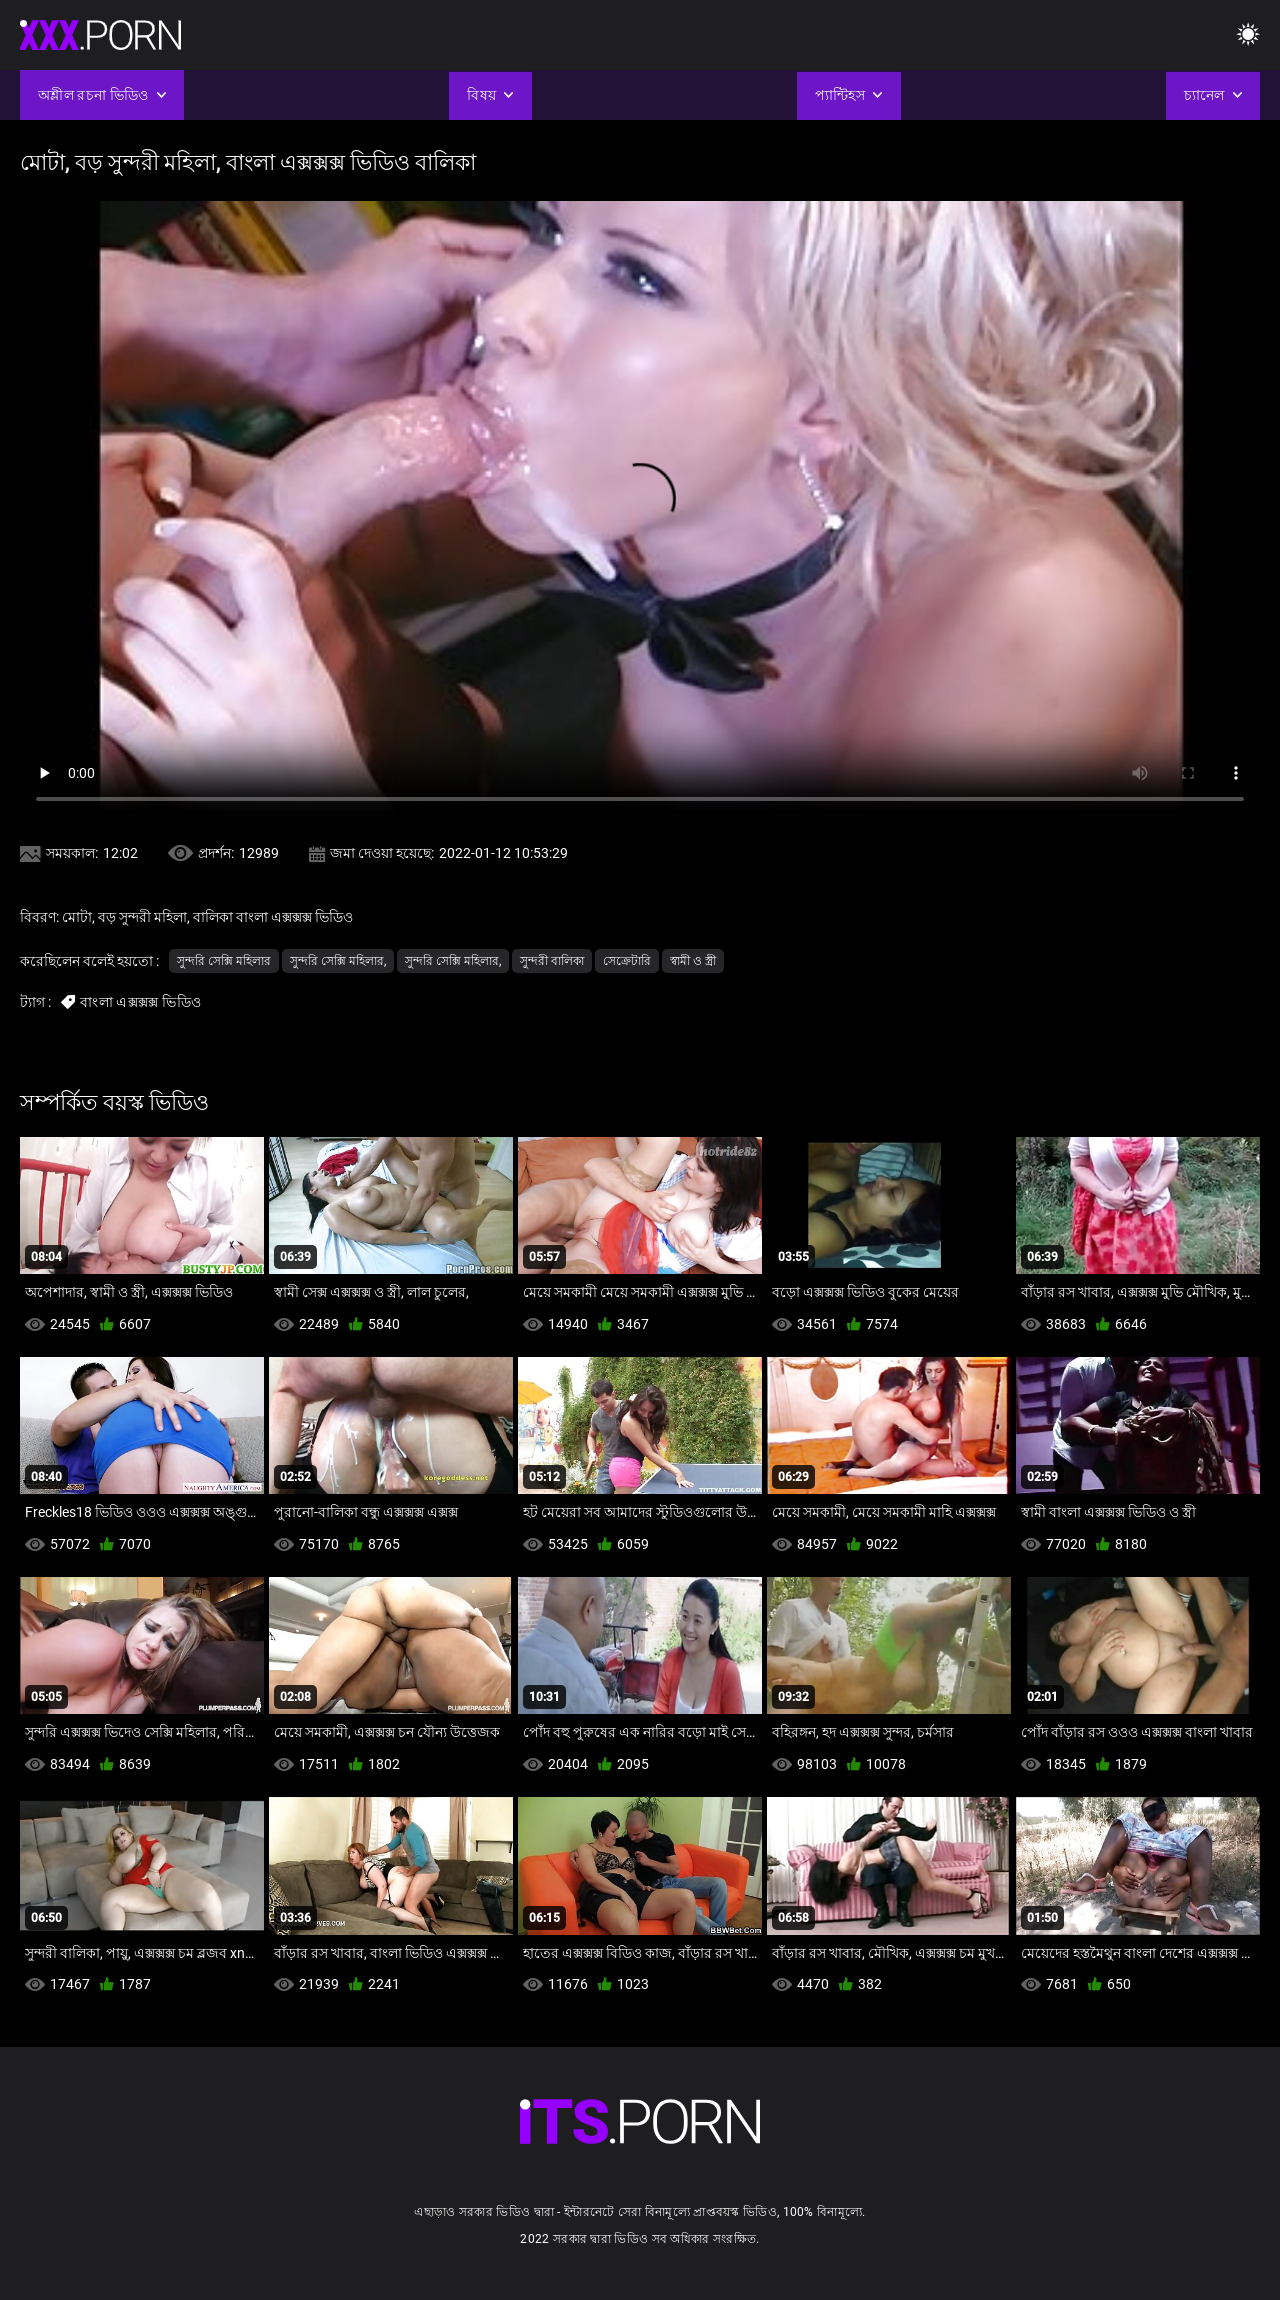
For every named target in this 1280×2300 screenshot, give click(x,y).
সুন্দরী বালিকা (552, 961)
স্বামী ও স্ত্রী (693, 961)
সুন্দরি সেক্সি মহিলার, (338, 961)
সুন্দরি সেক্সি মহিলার (224, 961)
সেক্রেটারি (627, 961)
